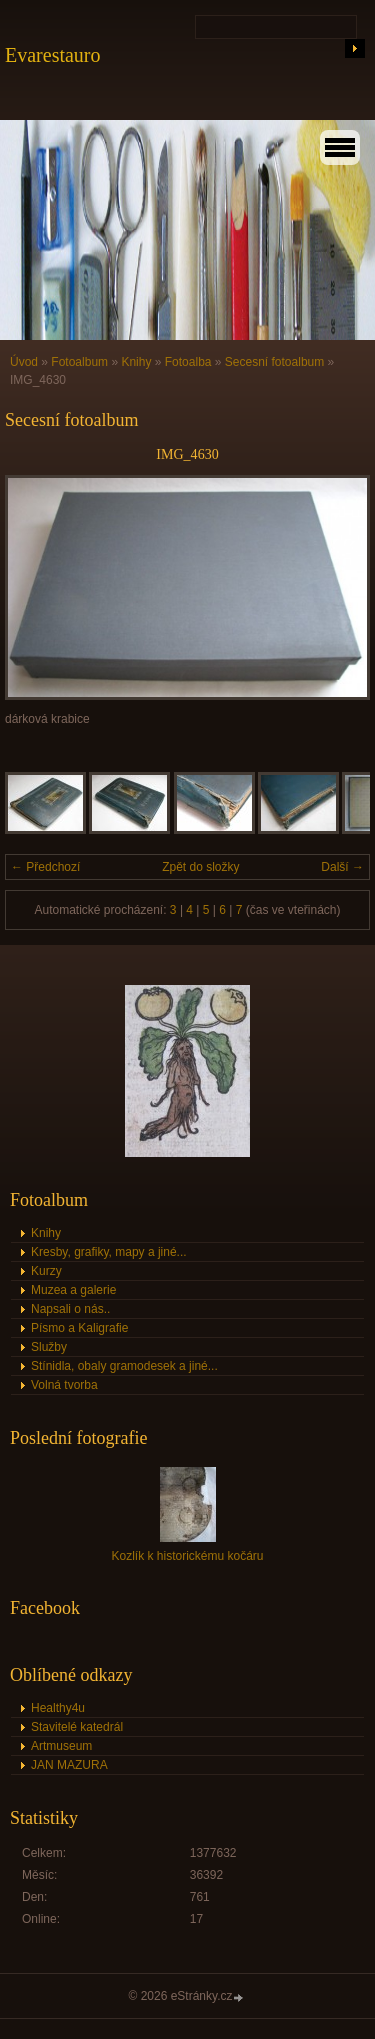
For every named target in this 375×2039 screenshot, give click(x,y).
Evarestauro (53, 55)
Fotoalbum (79, 362)
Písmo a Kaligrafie (79, 1328)
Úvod (24, 362)
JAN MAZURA (69, 1765)
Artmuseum (61, 1746)
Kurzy (46, 1271)
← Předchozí (45, 867)
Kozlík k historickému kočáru (187, 1556)
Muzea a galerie (73, 1290)
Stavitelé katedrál (77, 1727)
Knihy (136, 362)
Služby (49, 1347)
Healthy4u (58, 1708)
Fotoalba (188, 362)
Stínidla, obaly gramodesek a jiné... (124, 1366)
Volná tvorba (64, 1385)
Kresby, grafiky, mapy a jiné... (109, 1252)
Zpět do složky (200, 867)
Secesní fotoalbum (274, 362)
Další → (342, 867)
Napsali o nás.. (70, 1309)
